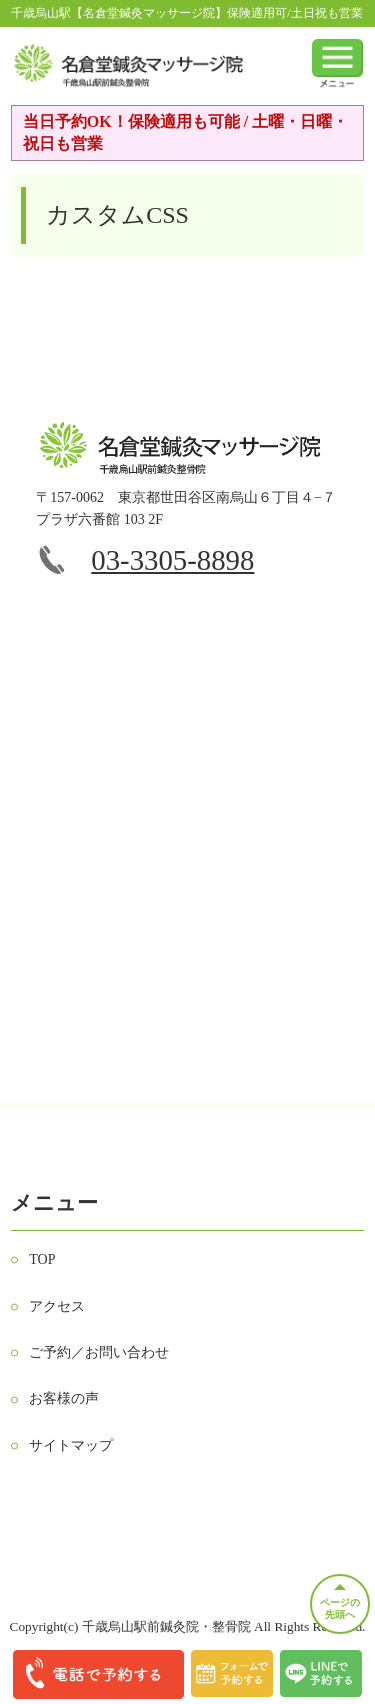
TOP (42, 1259)
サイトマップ (71, 1445)
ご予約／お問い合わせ (99, 1352)
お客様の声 (64, 1398)
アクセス (57, 1306)
